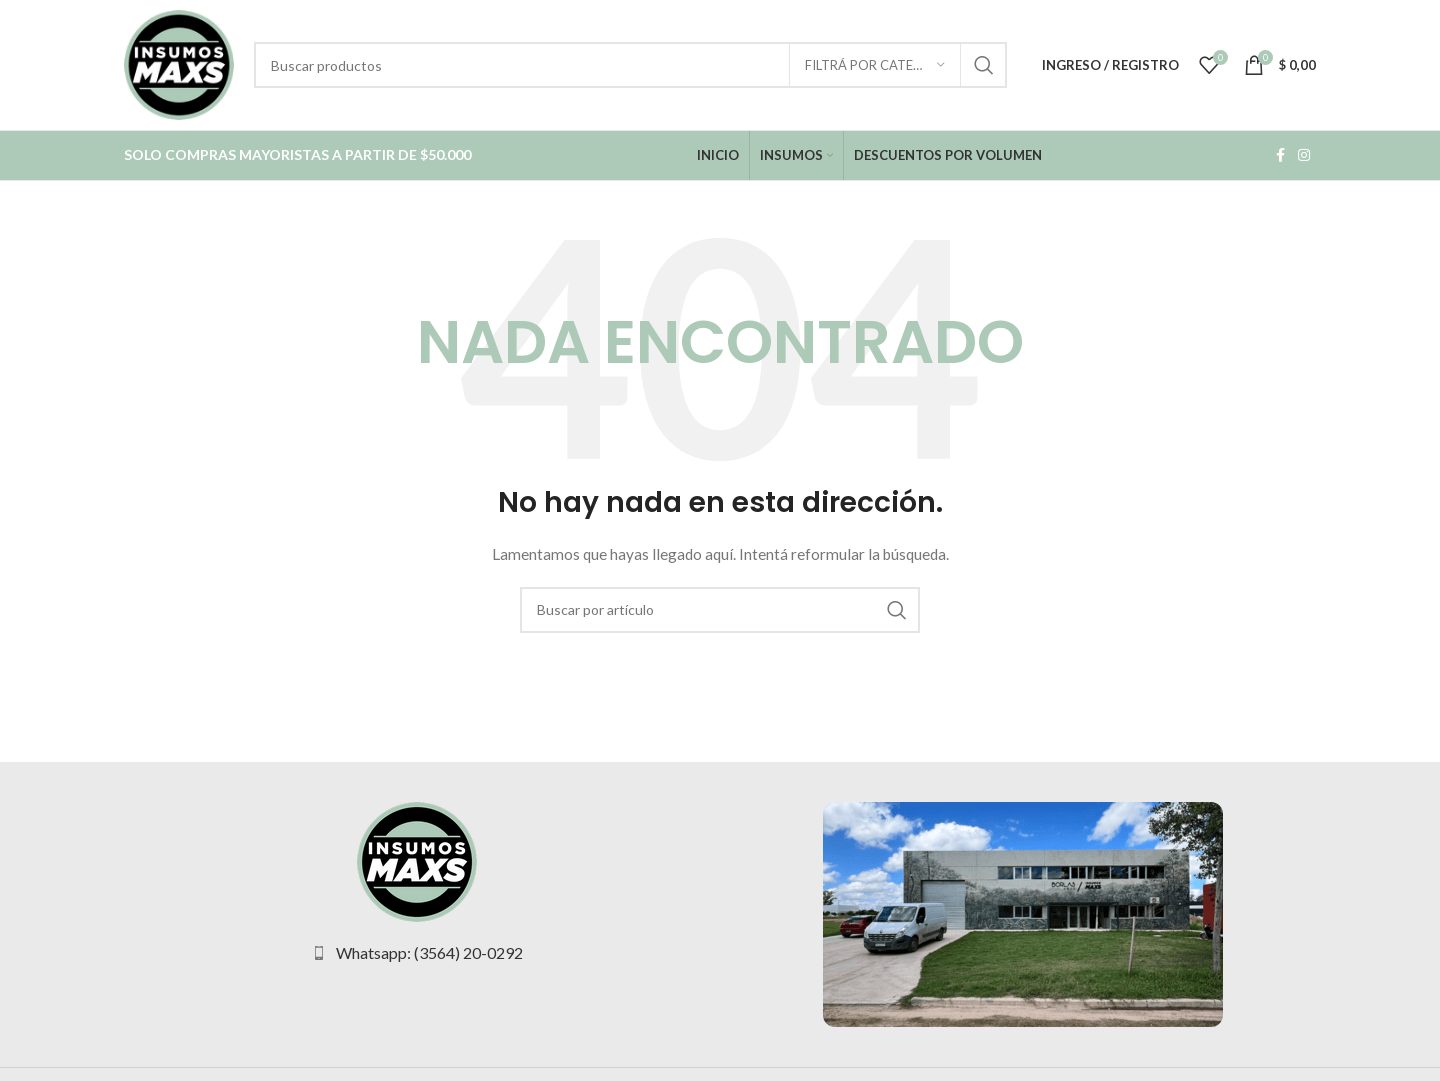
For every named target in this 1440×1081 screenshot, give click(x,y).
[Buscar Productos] (630, 65)
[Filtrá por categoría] (875, 65)
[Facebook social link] (1280, 155)
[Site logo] (179, 63)
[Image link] (417, 859)
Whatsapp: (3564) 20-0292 (429, 952)
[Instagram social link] (1304, 155)
